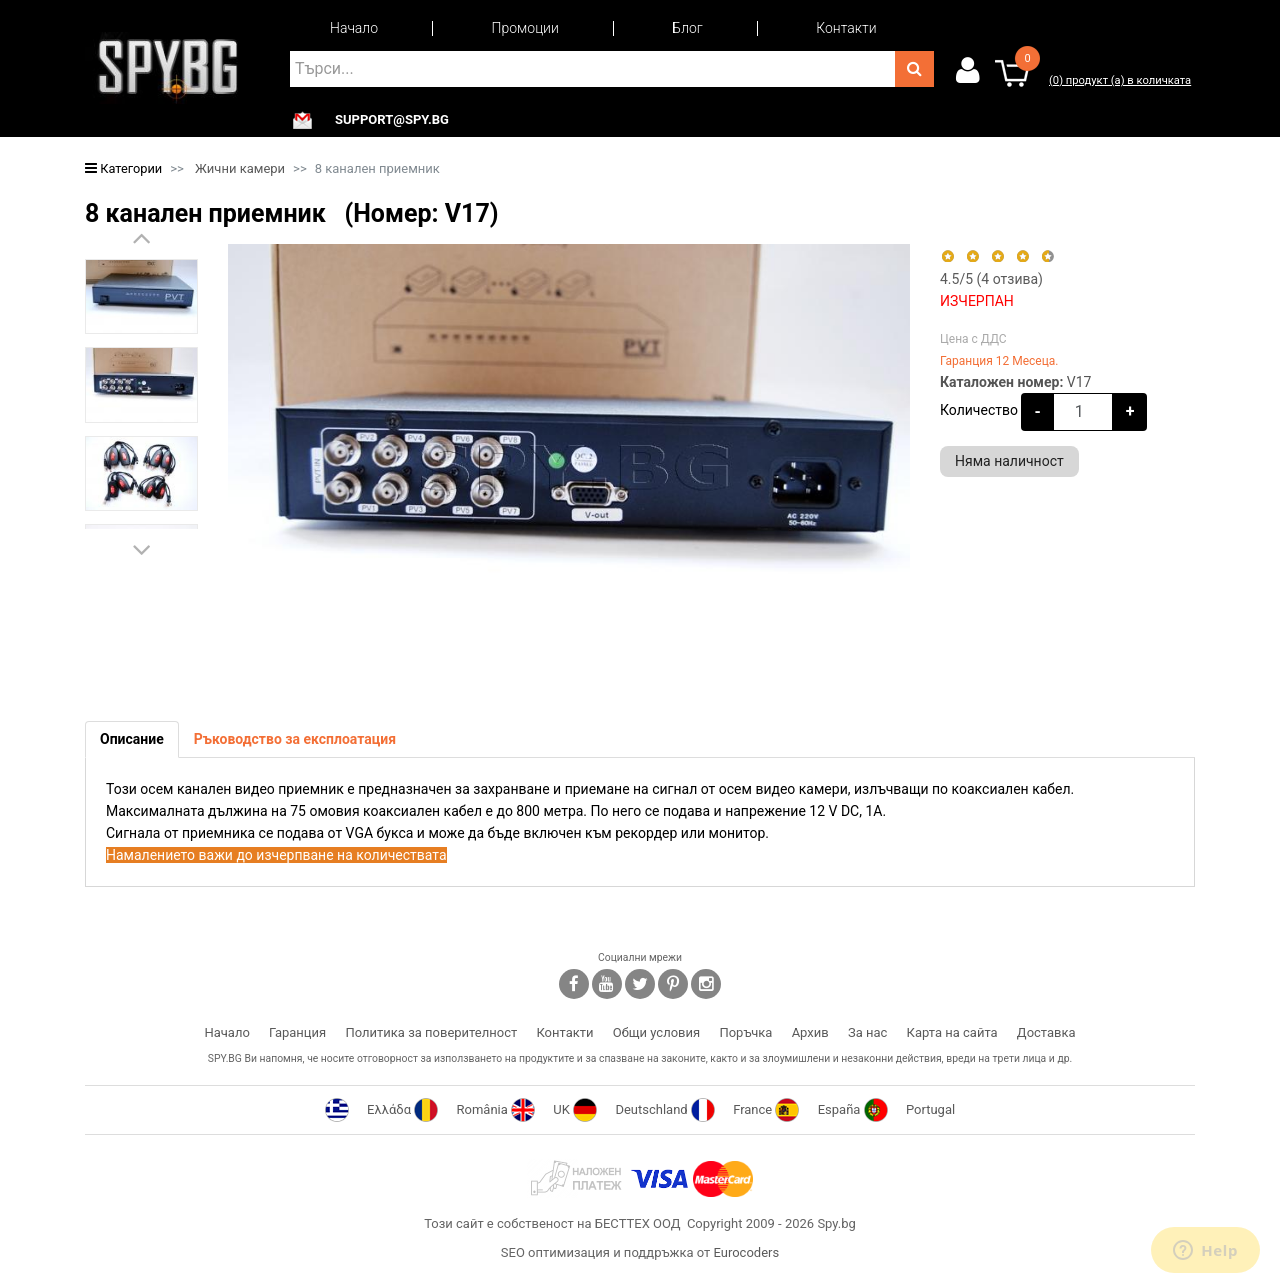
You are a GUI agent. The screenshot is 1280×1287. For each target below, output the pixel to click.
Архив (810, 1032)
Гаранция (297, 1032)
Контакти (846, 28)
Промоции (525, 28)
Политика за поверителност (431, 1032)
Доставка (1046, 1032)
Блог (687, 28)
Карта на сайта (952, 1032)
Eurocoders (746, 1252)
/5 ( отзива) (991, 279)
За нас (867, 1032)
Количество (979, 410)
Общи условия (656, 1032)
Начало (354, 28)
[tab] (132, 739)
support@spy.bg (392, 120)
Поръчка (745, 1032)
